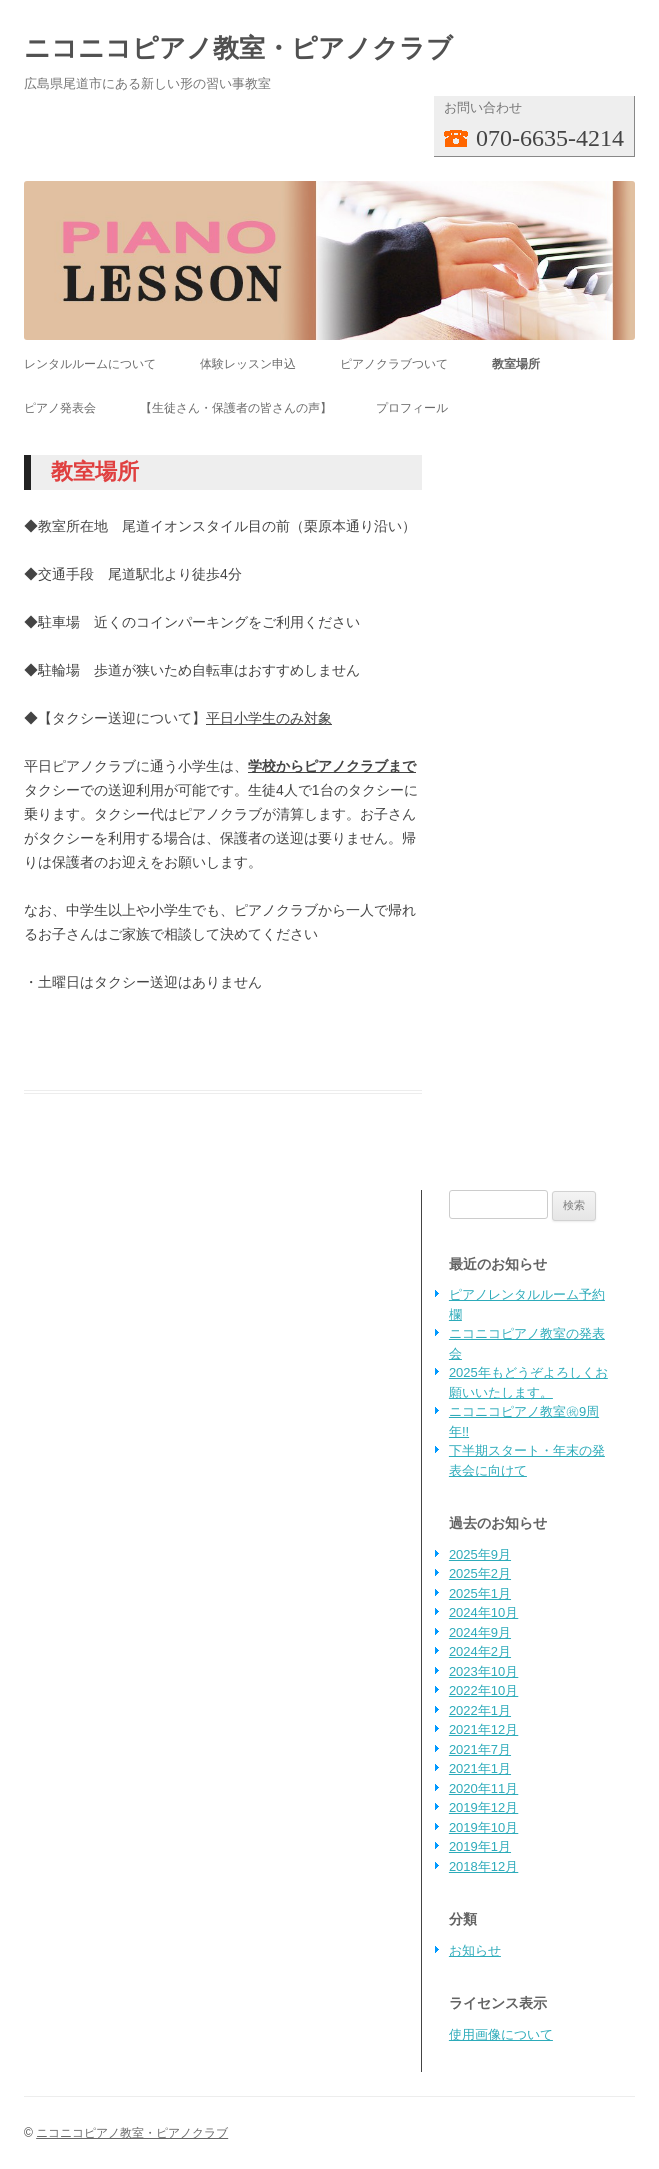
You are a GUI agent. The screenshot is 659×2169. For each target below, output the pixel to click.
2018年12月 (483, 1866)
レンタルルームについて (90, 364)
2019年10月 (483, 1827)
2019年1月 (480, 1846)
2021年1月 (480, 1768)
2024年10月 (483, 1612)
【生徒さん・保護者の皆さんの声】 (236, 408)
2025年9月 (480, 1554)
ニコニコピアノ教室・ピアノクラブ (238, 48)
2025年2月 (480, 1573)
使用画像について (501, 2034)
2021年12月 (483, 1729)
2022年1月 (480, 1710)
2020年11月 (483, 1788)
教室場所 (516, 364)
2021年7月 (480, 1749)
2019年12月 (483, 1807)
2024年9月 (480, 1632)
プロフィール (412, 408)
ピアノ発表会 (60, 408)
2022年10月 (483, 1690)
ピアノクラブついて (394, 364)
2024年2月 (480, 1651)
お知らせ (475, 1950)
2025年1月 (480, 1593)
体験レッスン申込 (248, 364)
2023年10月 (483, 1671)
